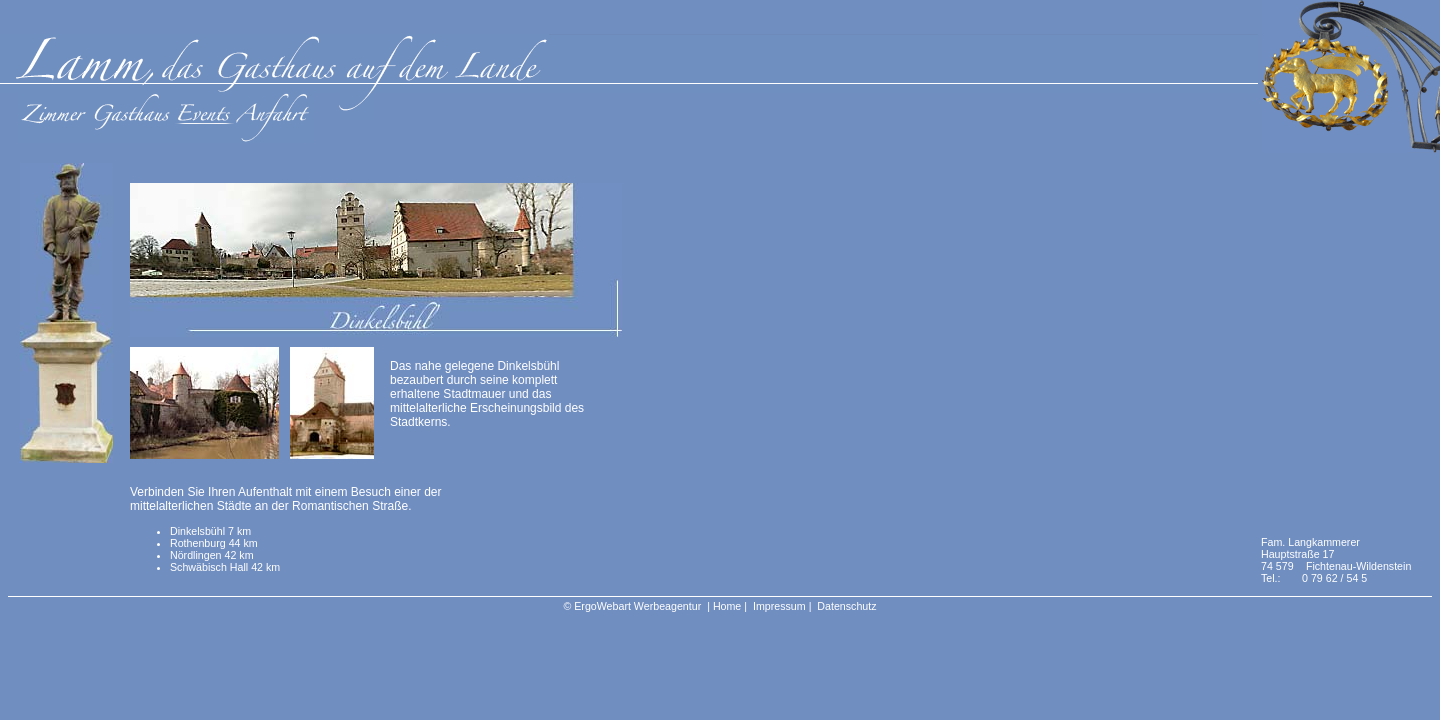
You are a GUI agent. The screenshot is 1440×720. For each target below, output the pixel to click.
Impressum (779, 606)
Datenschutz (846, 606)
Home (727, 606)
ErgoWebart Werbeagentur (639, 606)
